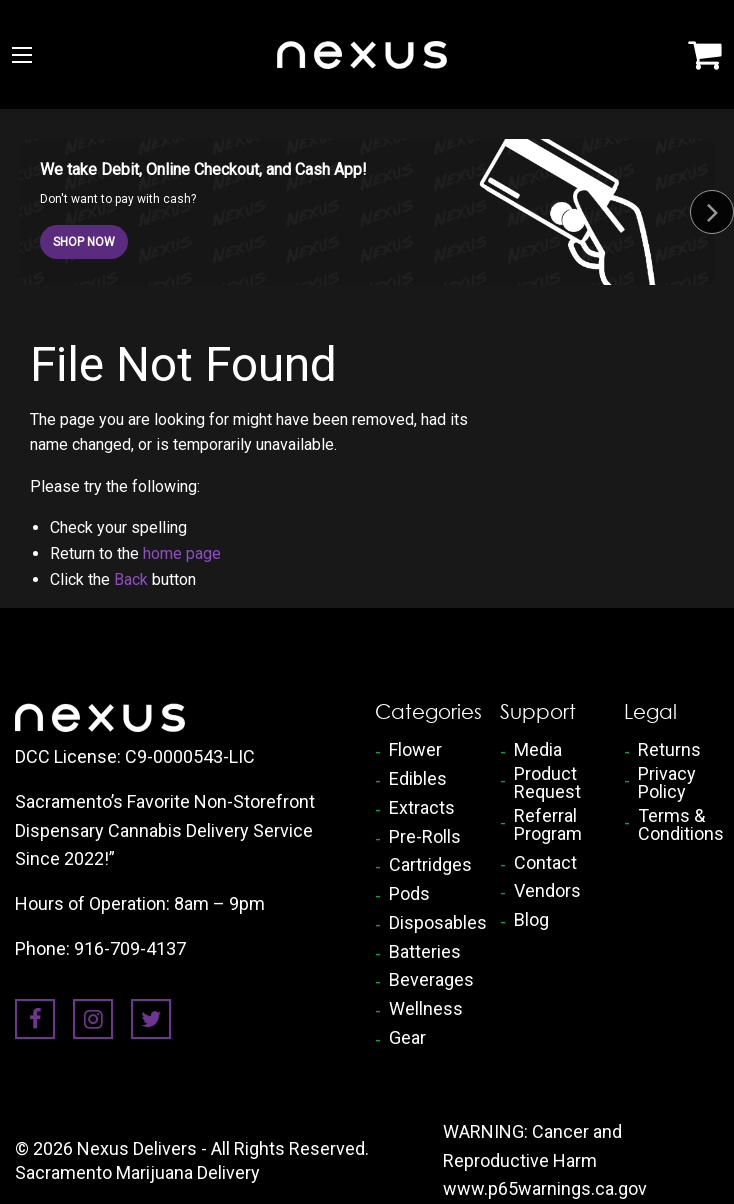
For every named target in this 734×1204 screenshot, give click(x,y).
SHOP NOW (84, 242)
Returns (669, 750)
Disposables (429, 923)
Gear (407, 1038)
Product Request (547, 783)
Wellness (426, 1009)
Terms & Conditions (678, 825)
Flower (415, 750)
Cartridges (429, 865)
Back (131, 579)
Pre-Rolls (425, 837)
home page (182, 553)
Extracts (422, 808)
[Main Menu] (22, 55)
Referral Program (548, 825)
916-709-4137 (130, 948)
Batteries (425, 952)
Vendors (547, 891)
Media (538, 750)
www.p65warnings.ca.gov (545, 1188)
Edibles (418, 779)
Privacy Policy (667, 783)
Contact (545, 863)
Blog (531, 920)
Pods (409, 894)
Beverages (429, 980)
